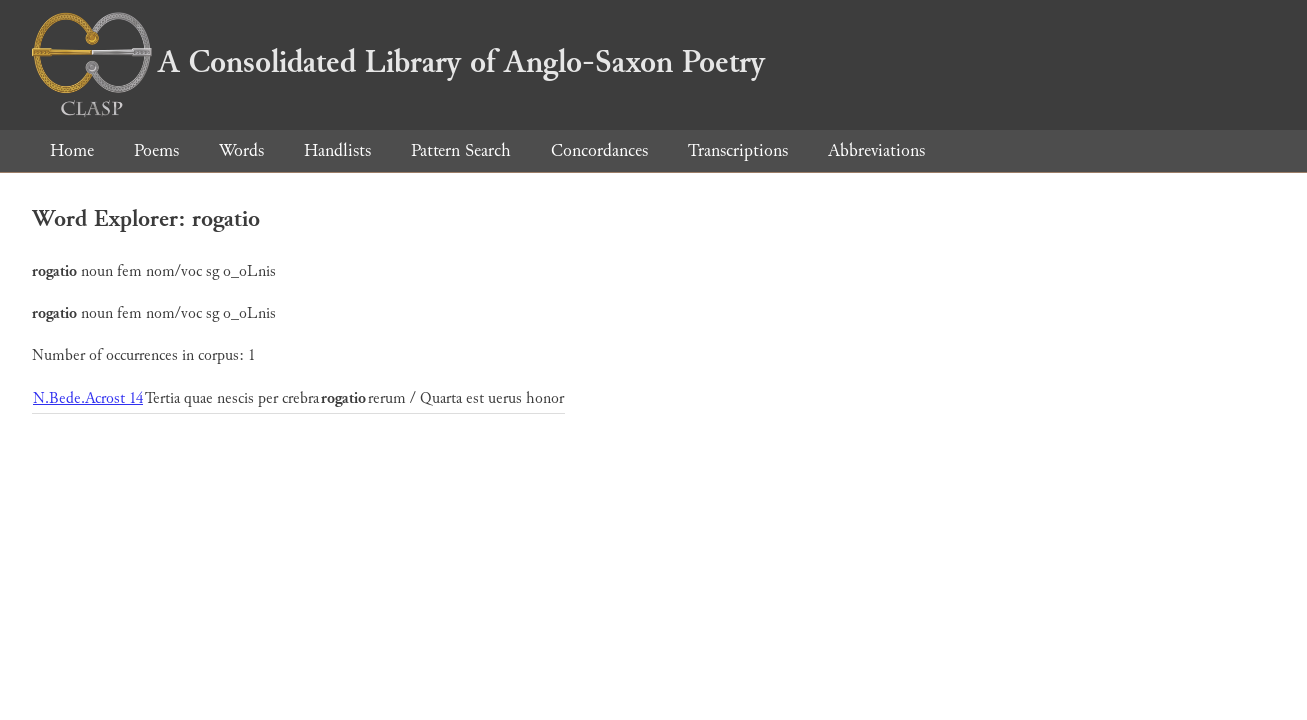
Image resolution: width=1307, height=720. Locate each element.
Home (72, 150)
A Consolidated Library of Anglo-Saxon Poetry (398, 62)
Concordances (599, 150)
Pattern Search (461, 150)
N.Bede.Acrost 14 (88, 398)
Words (241, 150)
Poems (156, 150)
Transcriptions (738, 150)
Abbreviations (876, 150)
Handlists (337, 150)
